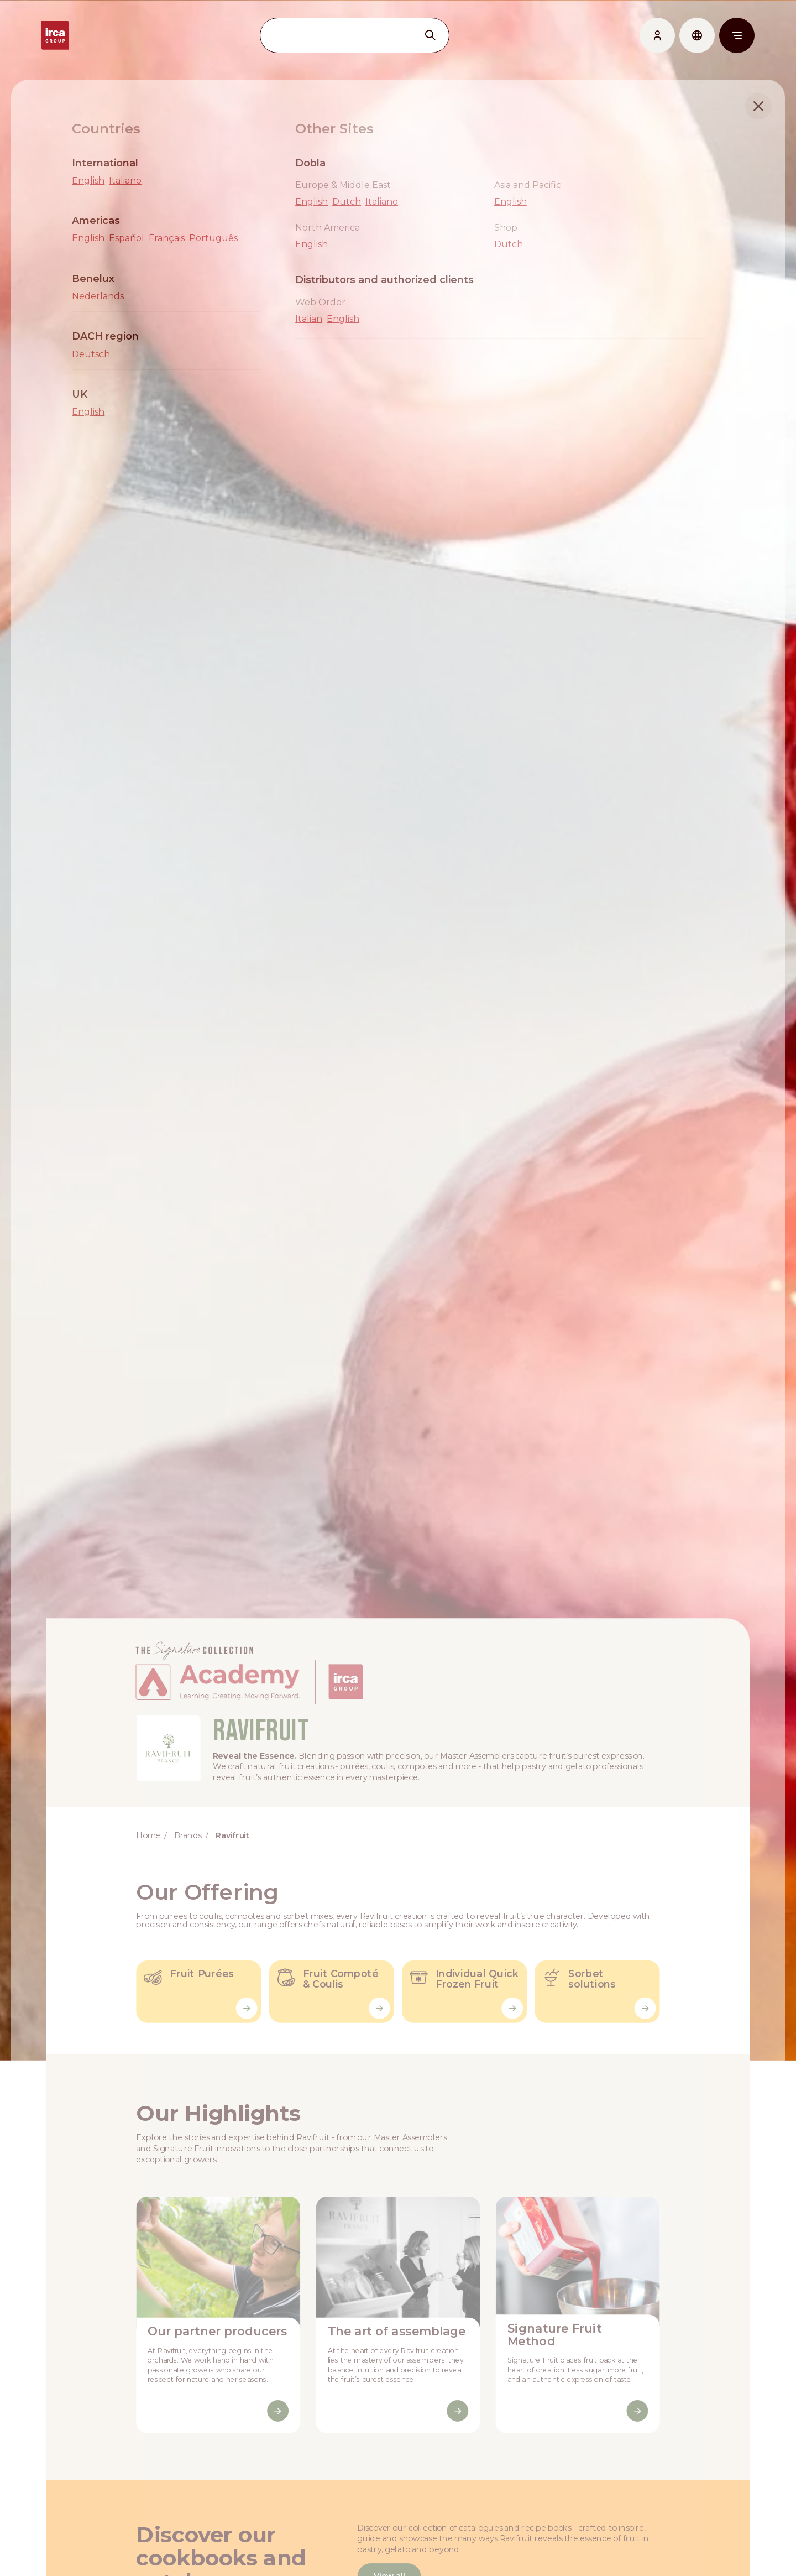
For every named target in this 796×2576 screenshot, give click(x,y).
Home (146, 1849)
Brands (186, 1849)
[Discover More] (276, 2430)
